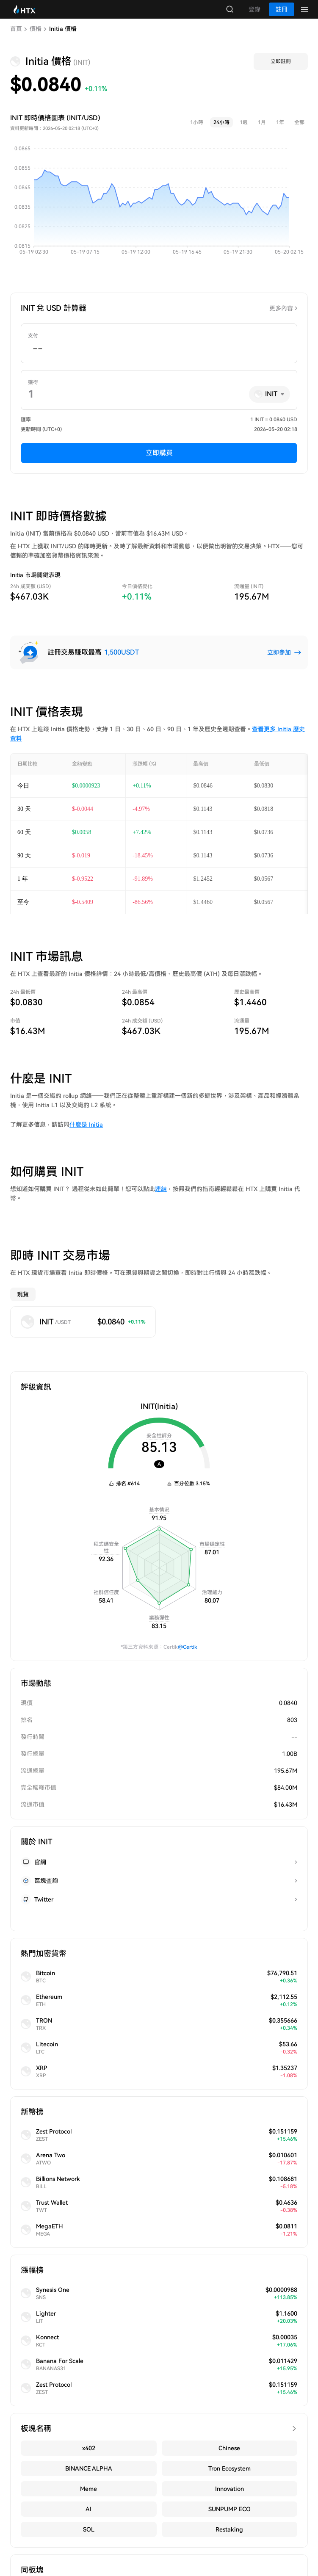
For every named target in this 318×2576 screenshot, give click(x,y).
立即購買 (159, 461)
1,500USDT (121, 661)
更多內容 (281, 316)
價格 (35, 37)
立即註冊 (281, 70)
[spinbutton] (159, 357)
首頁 (16, 37)
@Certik (187, 1655)
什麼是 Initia (86, 1133)
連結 (161, 1197)
